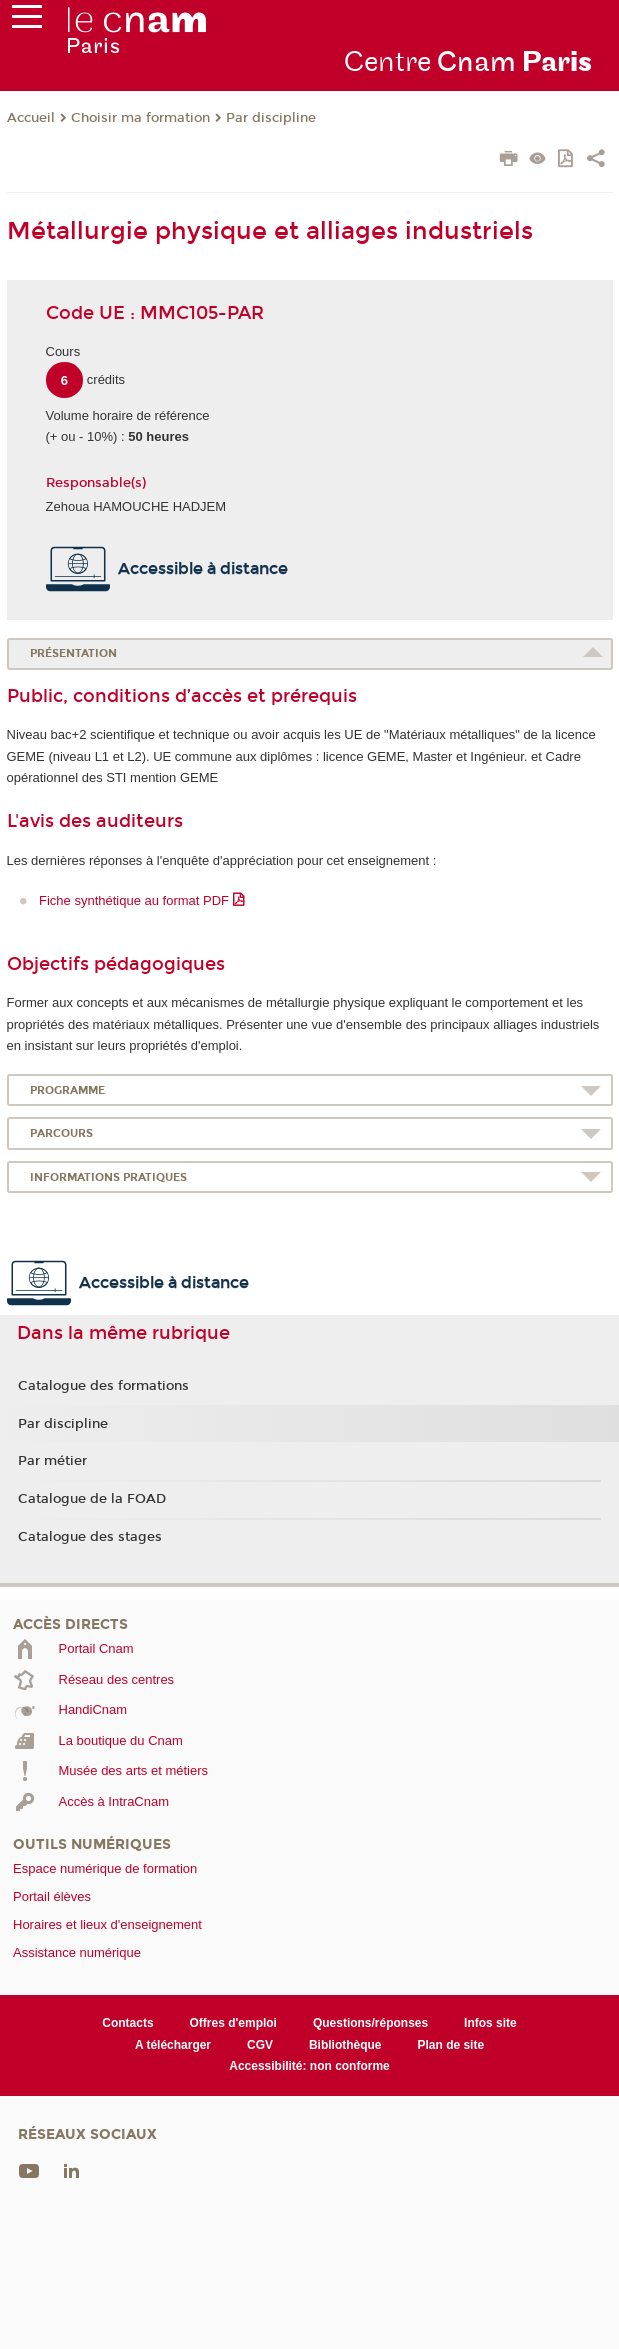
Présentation (73, 653)
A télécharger (173, 2045)
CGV (260, 2045)
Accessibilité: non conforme (309, 2066)
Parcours (61, 1133)
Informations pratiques (108, 1177)
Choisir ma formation (140, 118)
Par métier (52, 1461)
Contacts (127, 2023)
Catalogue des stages (90, 1537)
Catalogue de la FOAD (92, 1499)
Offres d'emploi (233, 2023)
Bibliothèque (345, 2045)
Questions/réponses (370, 2023)
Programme (67, 1090)
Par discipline (271, 118)
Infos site (490, 2023)
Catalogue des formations (103, 1386)
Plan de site (451, 2045)
